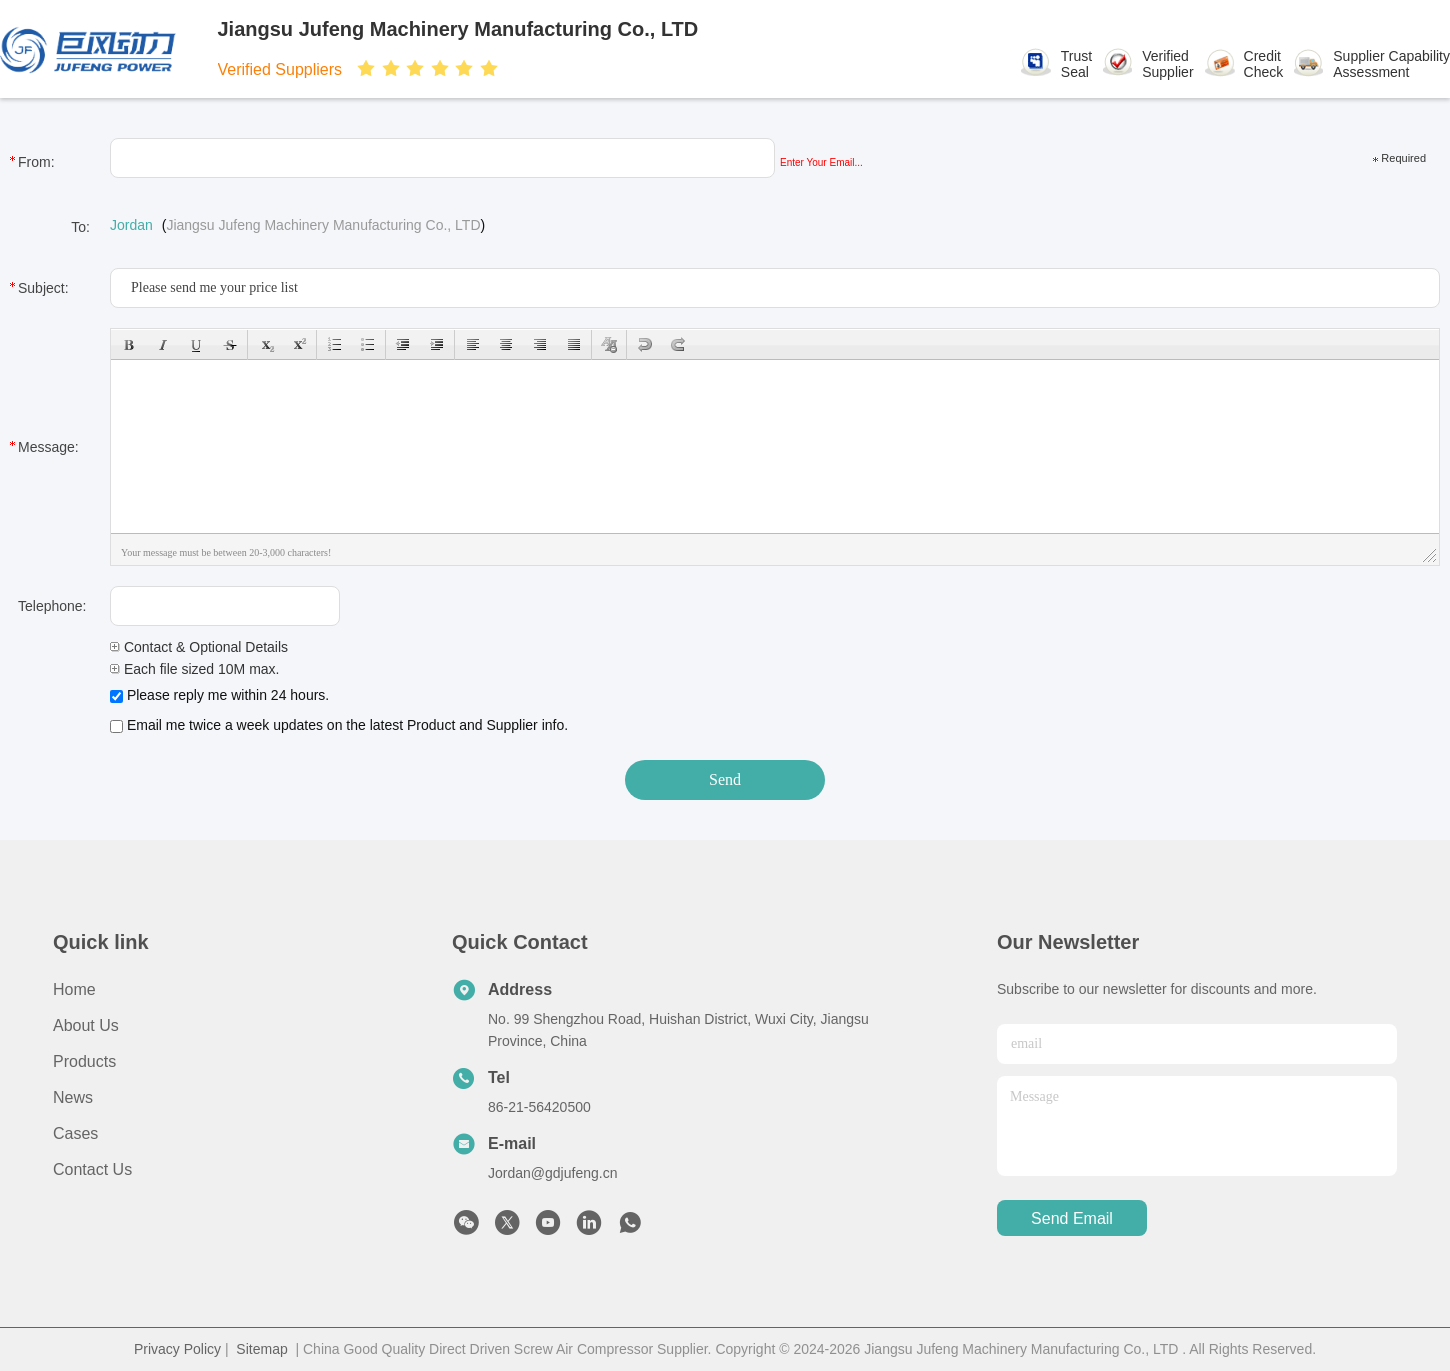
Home (74, 989)
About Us (86, 1025)
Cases (75, 1133)
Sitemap (261, 1349)
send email (1072, 1218)
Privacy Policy (177, 1349)
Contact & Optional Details (199, 647)
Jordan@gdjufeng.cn (552, 1173)
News (73, 1097)
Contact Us (92, 1169)
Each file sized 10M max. (195, 669)
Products (84, 1061)
